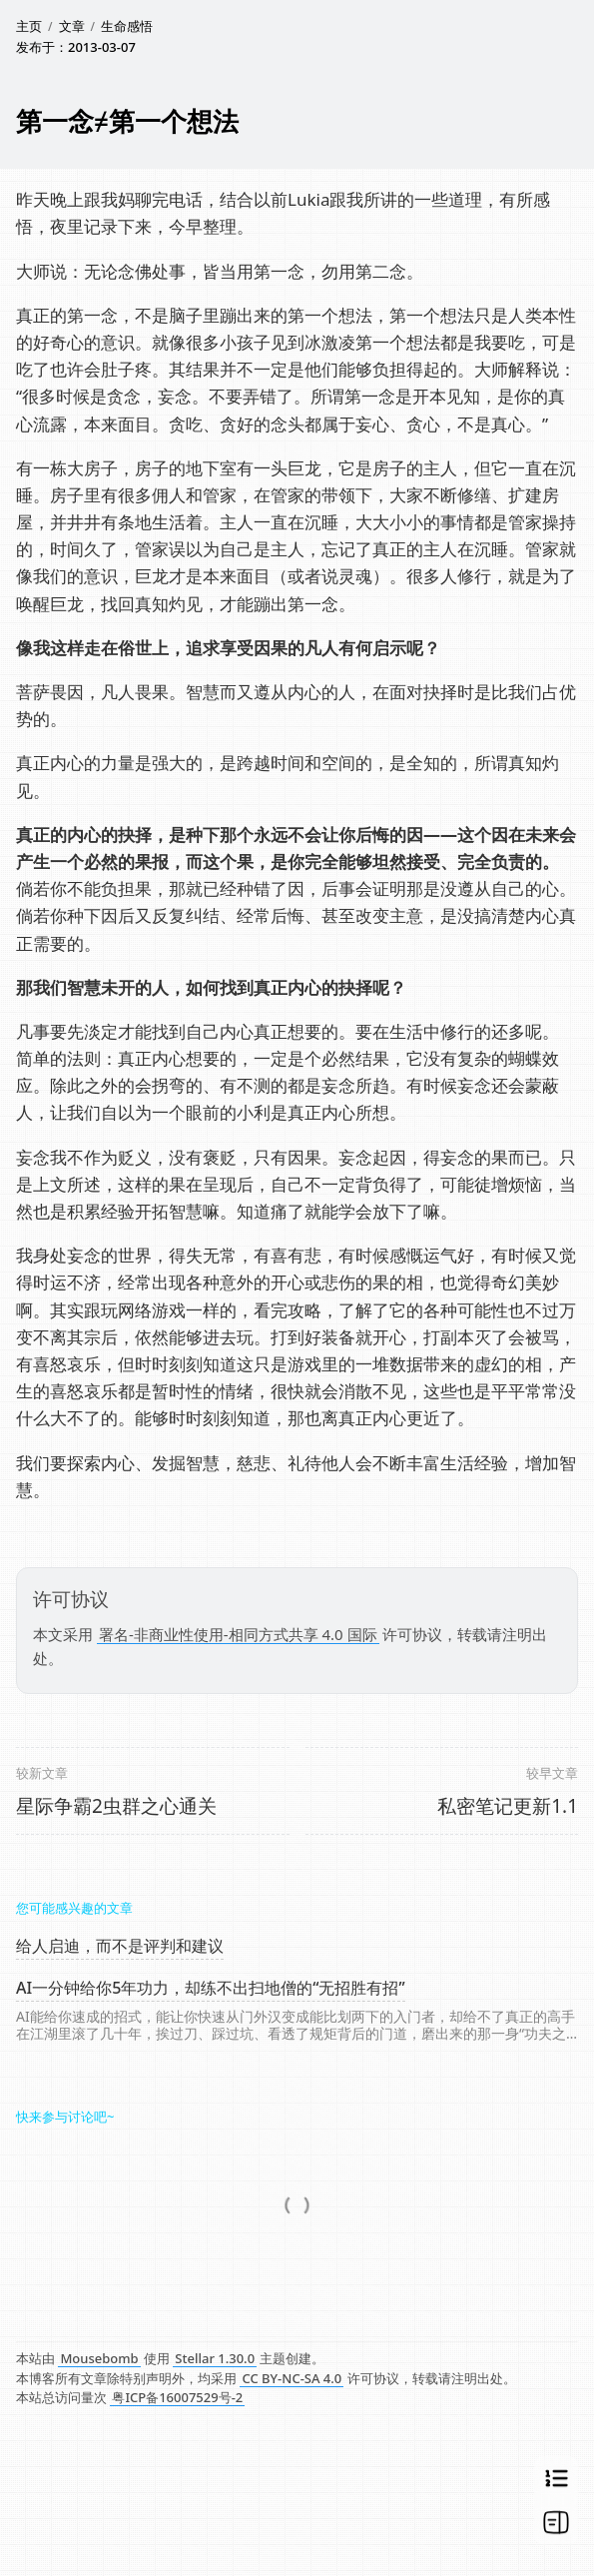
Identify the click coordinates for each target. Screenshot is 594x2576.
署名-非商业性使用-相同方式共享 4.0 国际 (238, 1634)
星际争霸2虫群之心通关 (116, 1806)
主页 (29, 26)
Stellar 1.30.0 (215, 2358)
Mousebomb (99, 2358)
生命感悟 (127, 26)
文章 (72, 26)
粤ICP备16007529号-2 (177, 2397)
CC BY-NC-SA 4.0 (291, 2378)
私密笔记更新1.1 (507, 1806)
